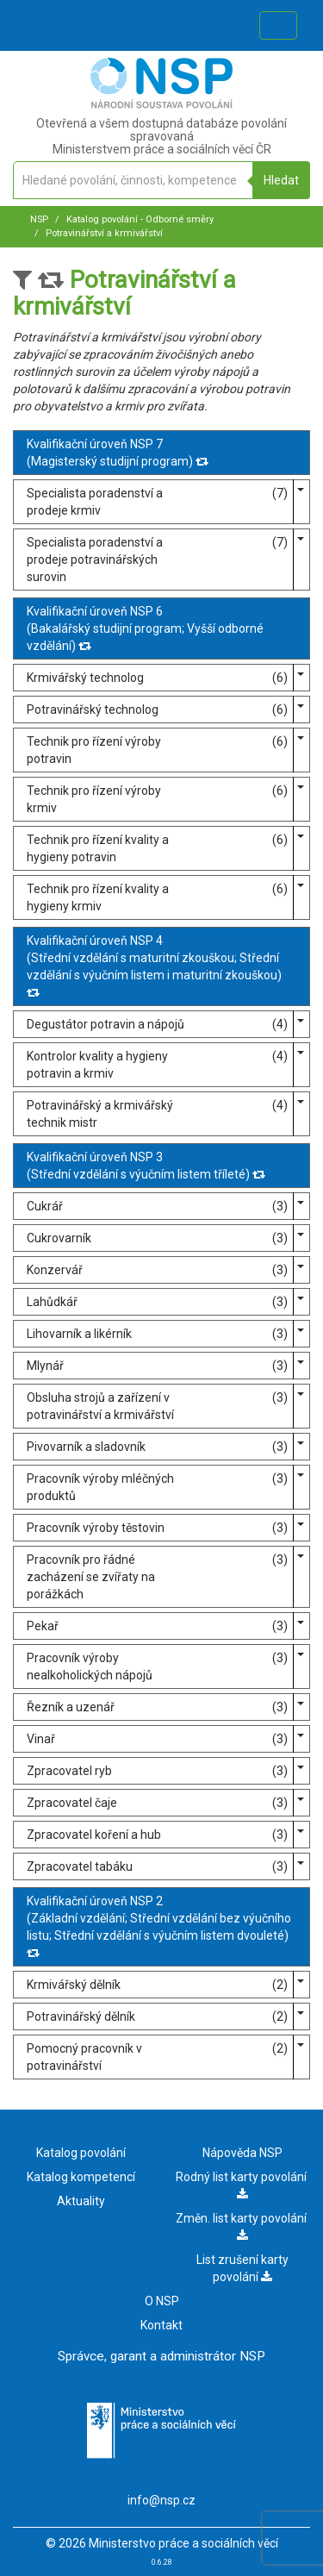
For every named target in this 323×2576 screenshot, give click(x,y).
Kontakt (161, 2325)
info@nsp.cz (161, 2500)
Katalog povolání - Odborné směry (139, 219)
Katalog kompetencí (81, 2177)
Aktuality (81, 2201)
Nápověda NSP (242, 2153)
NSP (39, 219)
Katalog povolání (81, 2153)
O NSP (162, 2301)
